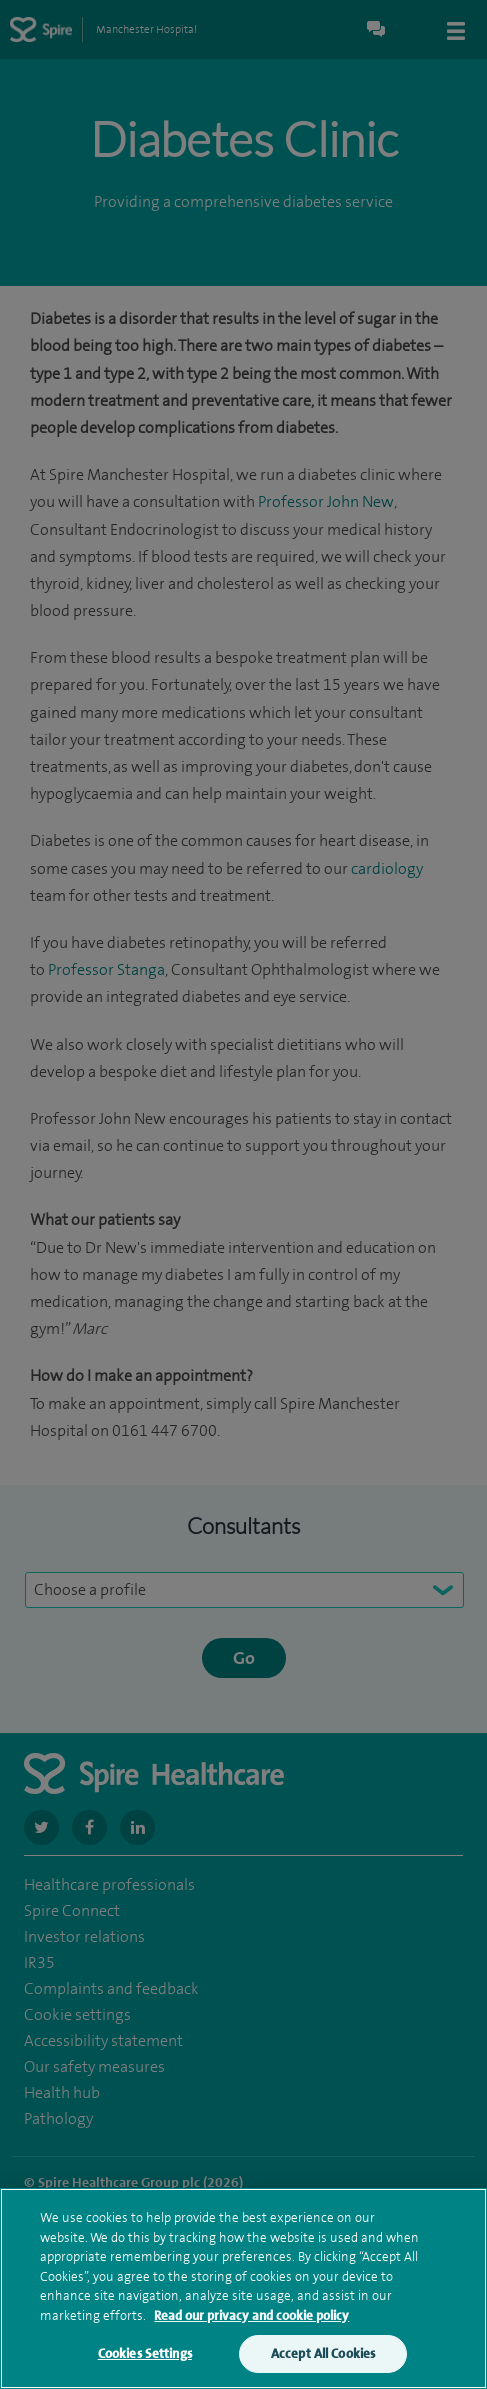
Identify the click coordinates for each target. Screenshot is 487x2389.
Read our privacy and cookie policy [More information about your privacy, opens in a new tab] (251, 2317)
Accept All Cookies (323, 2355)
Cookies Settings (145, 2355)
